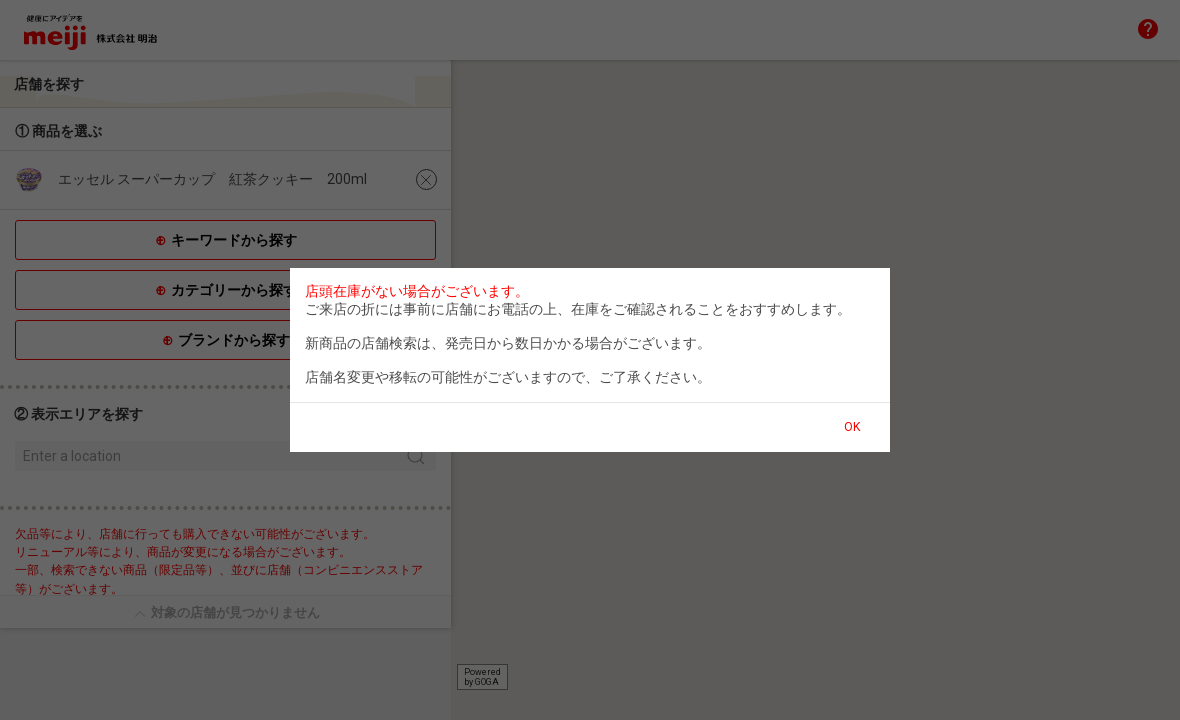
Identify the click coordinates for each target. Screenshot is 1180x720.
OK (852, 427)
